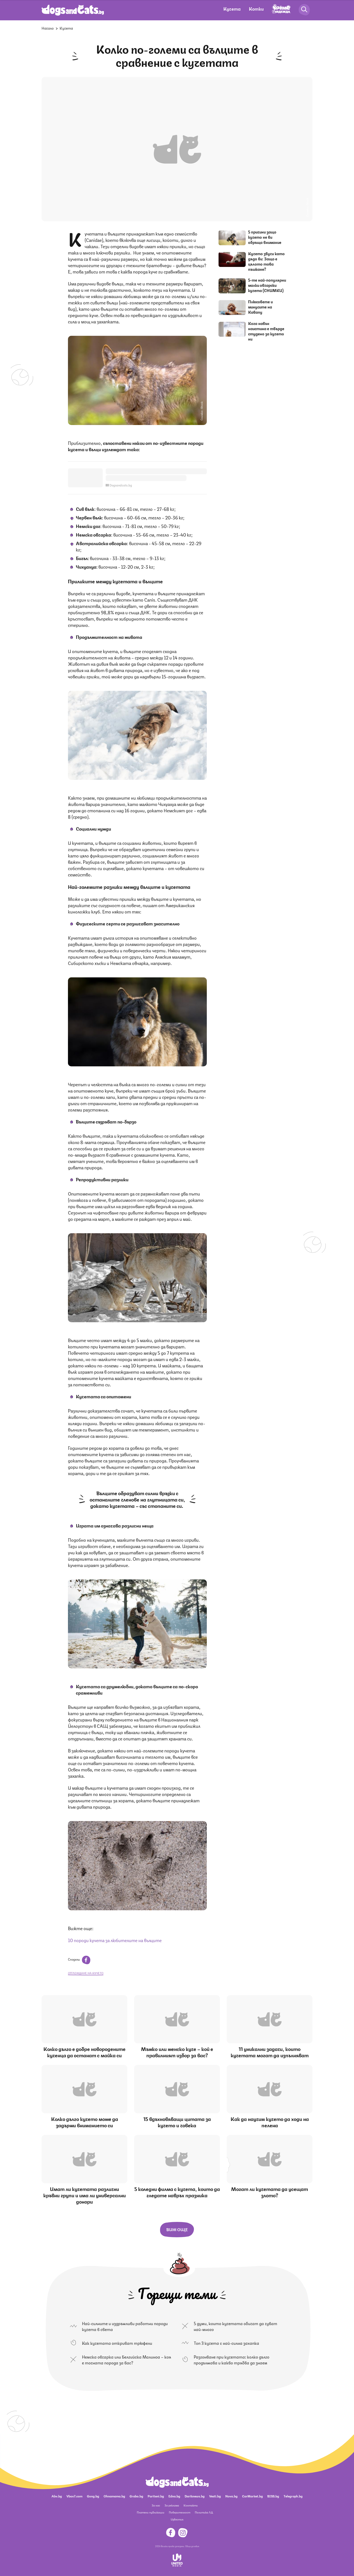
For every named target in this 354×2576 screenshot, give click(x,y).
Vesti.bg (215, 2496)
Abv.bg (56, 2496)
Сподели (79, 1959)
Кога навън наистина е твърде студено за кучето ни (266, 330)
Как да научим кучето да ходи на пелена (270, 2121)
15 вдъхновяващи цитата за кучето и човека (177, 2121)
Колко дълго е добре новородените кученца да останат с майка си (84, 2051)
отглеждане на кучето (85, 1973)
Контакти (191, 2505)
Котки (256, 8)
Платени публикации (150, 2512)
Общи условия (192, 2546)
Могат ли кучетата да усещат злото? (269, 2191)
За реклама (172, 2505)
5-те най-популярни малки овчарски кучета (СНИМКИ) (267, 285)
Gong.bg (93, 2496)
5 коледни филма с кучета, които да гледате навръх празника (177, 2191)
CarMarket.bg (252, 2496)
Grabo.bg (136, 2496)
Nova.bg (231, 2496)
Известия (177, 2519)
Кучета (232, 8)
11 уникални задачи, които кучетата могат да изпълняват (270, 2051)
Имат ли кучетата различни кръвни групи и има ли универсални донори (84, 2195)
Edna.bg (174, 2496)
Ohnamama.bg (114, 2496)
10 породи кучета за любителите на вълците (115, 1940)
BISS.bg (273, 2496)
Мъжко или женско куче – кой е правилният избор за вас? (177, 2051)
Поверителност (179, 2512)
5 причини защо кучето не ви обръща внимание (264, 237)
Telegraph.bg (293, 2496)
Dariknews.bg (195, 2496)
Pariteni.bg (156, 2496)
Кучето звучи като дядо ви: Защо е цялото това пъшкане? (266, 261)
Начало (48, 27)
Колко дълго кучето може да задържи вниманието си (84, 2121)
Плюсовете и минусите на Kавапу (260, 307)
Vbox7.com (74, 2496)
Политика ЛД (204, 2512)
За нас (156, 2505)
